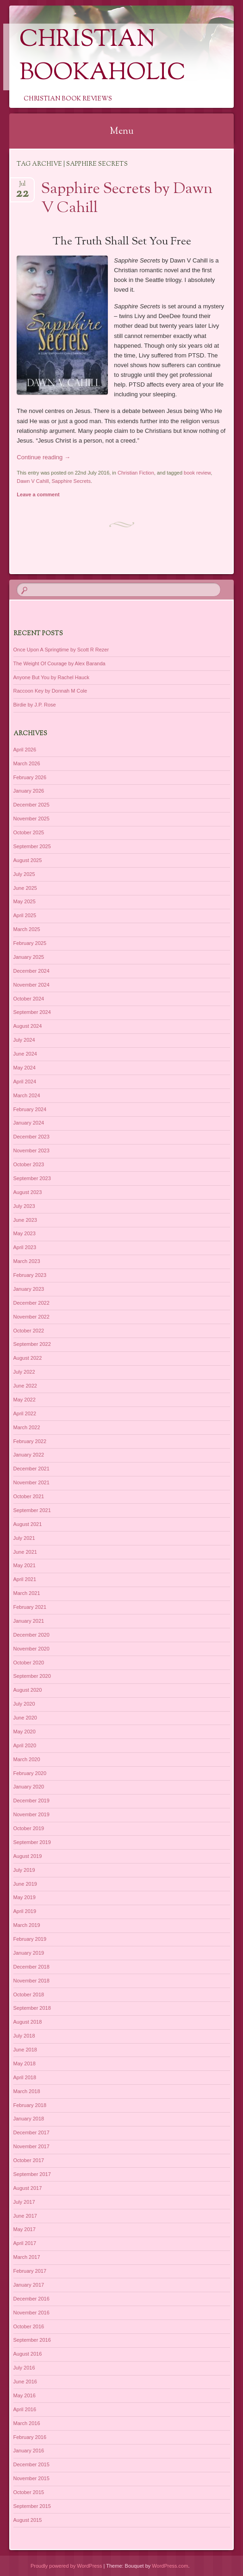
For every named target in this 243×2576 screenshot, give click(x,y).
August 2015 (27, 2520)
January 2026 (28, 791)
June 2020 (25, 1717)
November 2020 (31, 1648)
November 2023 (31, 1150)
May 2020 (24, 1731)
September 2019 (32, 1842)
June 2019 (25, 1884)
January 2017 (28, 2285)
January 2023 (28, 1289)
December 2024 (31, 971)
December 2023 (31, 1136)
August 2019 (27, 1856)
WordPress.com (170, 2566)
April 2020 (25, 1745)
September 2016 (32, 2340)
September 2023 (32, 1178)
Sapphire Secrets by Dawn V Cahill (126, 198)
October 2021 (28, 1496)
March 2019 (26, 1925)
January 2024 (28, 1122)
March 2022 (26, 1427)
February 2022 (30, 1441)
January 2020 (28, 1786)
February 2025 (30, 943)
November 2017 (31, 2146)
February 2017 (30, 2271)
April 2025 (25, 915)
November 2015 (31, 2478)
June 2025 (25, 888)
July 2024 (24, 1040)
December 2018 (31, 1967)
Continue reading (43, 457)
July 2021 (24, 1538)
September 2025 (32, 846)
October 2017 (28, 2160)
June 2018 (25, 2049)
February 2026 (30, 777)
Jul (22, 187)
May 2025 (24, 901)
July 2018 (24, 2035)
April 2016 (25, 2409)
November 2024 (31, 985)
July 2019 (24, 1870)
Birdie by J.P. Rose (34, 704)
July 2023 (24, 1206)
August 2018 (27, 2022)
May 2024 (24, 1067)
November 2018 (31, 1980)
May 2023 (24, 1233)
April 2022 (25, 1413)
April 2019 (25, 1911)
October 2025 (28, 832)
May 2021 (24, 1565)
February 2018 (30, 2105)
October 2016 (28, 2326)
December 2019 (31, 1800)
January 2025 (28, 957)
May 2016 (24, 2395)
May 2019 (24, 1897)
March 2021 (26, 1593)
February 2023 (30, 1275)
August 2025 (27, 860)
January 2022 (28, 1454)
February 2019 (30, 1939)
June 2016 (25, 2381)
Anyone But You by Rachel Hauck (51, 677)
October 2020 (28, 1662)
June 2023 (25, 1220)
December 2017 (31, 2132)
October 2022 (28, 1330)
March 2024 (26, 1095)
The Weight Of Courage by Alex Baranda (59, 663)
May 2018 (24, 2063)
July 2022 (24, 1372)
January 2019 (28, 1953)
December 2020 (31, 1635)
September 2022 (32, 1344)
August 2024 (27, 1026)
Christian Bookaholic (102, 57)
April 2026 (25, 749)
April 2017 (25, 2243)
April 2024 (25, 1081)
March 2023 (26, 1261)
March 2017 (26, 2257)
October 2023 (28, 1164)
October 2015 (28, 2492)
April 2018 (25, 2077)
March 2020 (26, 1759)
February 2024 (30, 1109)
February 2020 (30, 1773)
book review (197, 472)
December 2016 (31, 2298)
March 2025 (26, 929)
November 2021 (31, 1482)
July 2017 (24, 2202)
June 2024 (25, 1054)
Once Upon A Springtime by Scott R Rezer (61, 649)
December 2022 (31, 1303)
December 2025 (31, 804)
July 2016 (24, 2367)
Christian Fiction (136, 472)
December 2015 (31, 2464)
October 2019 (28, 1828)
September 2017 (32, 2174)
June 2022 (25, 1385)
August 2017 (27, 2188)
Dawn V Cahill (33, 481)
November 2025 (31, 818)
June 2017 (25, 2216)
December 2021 (31, 1468)
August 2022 (27, 1358)
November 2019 (31, 1814)
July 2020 (24, 1704)
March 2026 (26, 763)
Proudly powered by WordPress (66, 2566)
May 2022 (24, 1399)
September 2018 (32, 2008)
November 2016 (31, 2312)
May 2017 (24, 2229)
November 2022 (31, 1316)
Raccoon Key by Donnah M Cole (50, 691)
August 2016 (27, 2354)
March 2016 (26, 2423)
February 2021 (30, 1607)
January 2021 (28, 1621)
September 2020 (32, 1676)
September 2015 (32, 2506)
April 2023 (25, 1247)
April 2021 (25, 1579)
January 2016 (28, 2450)
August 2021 (27, 1524)
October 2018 (28, 1994)
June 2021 (25, 1552)
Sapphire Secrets (71, 481)
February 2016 (30, 2437)
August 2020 (27, 1690)
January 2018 (28, 2118)
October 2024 (28, 998)
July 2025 (24, 874)
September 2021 (32, 1510)
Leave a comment (38, 494)
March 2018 (26, 2091)
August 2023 (27, 1192)
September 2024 (32, 1012)
